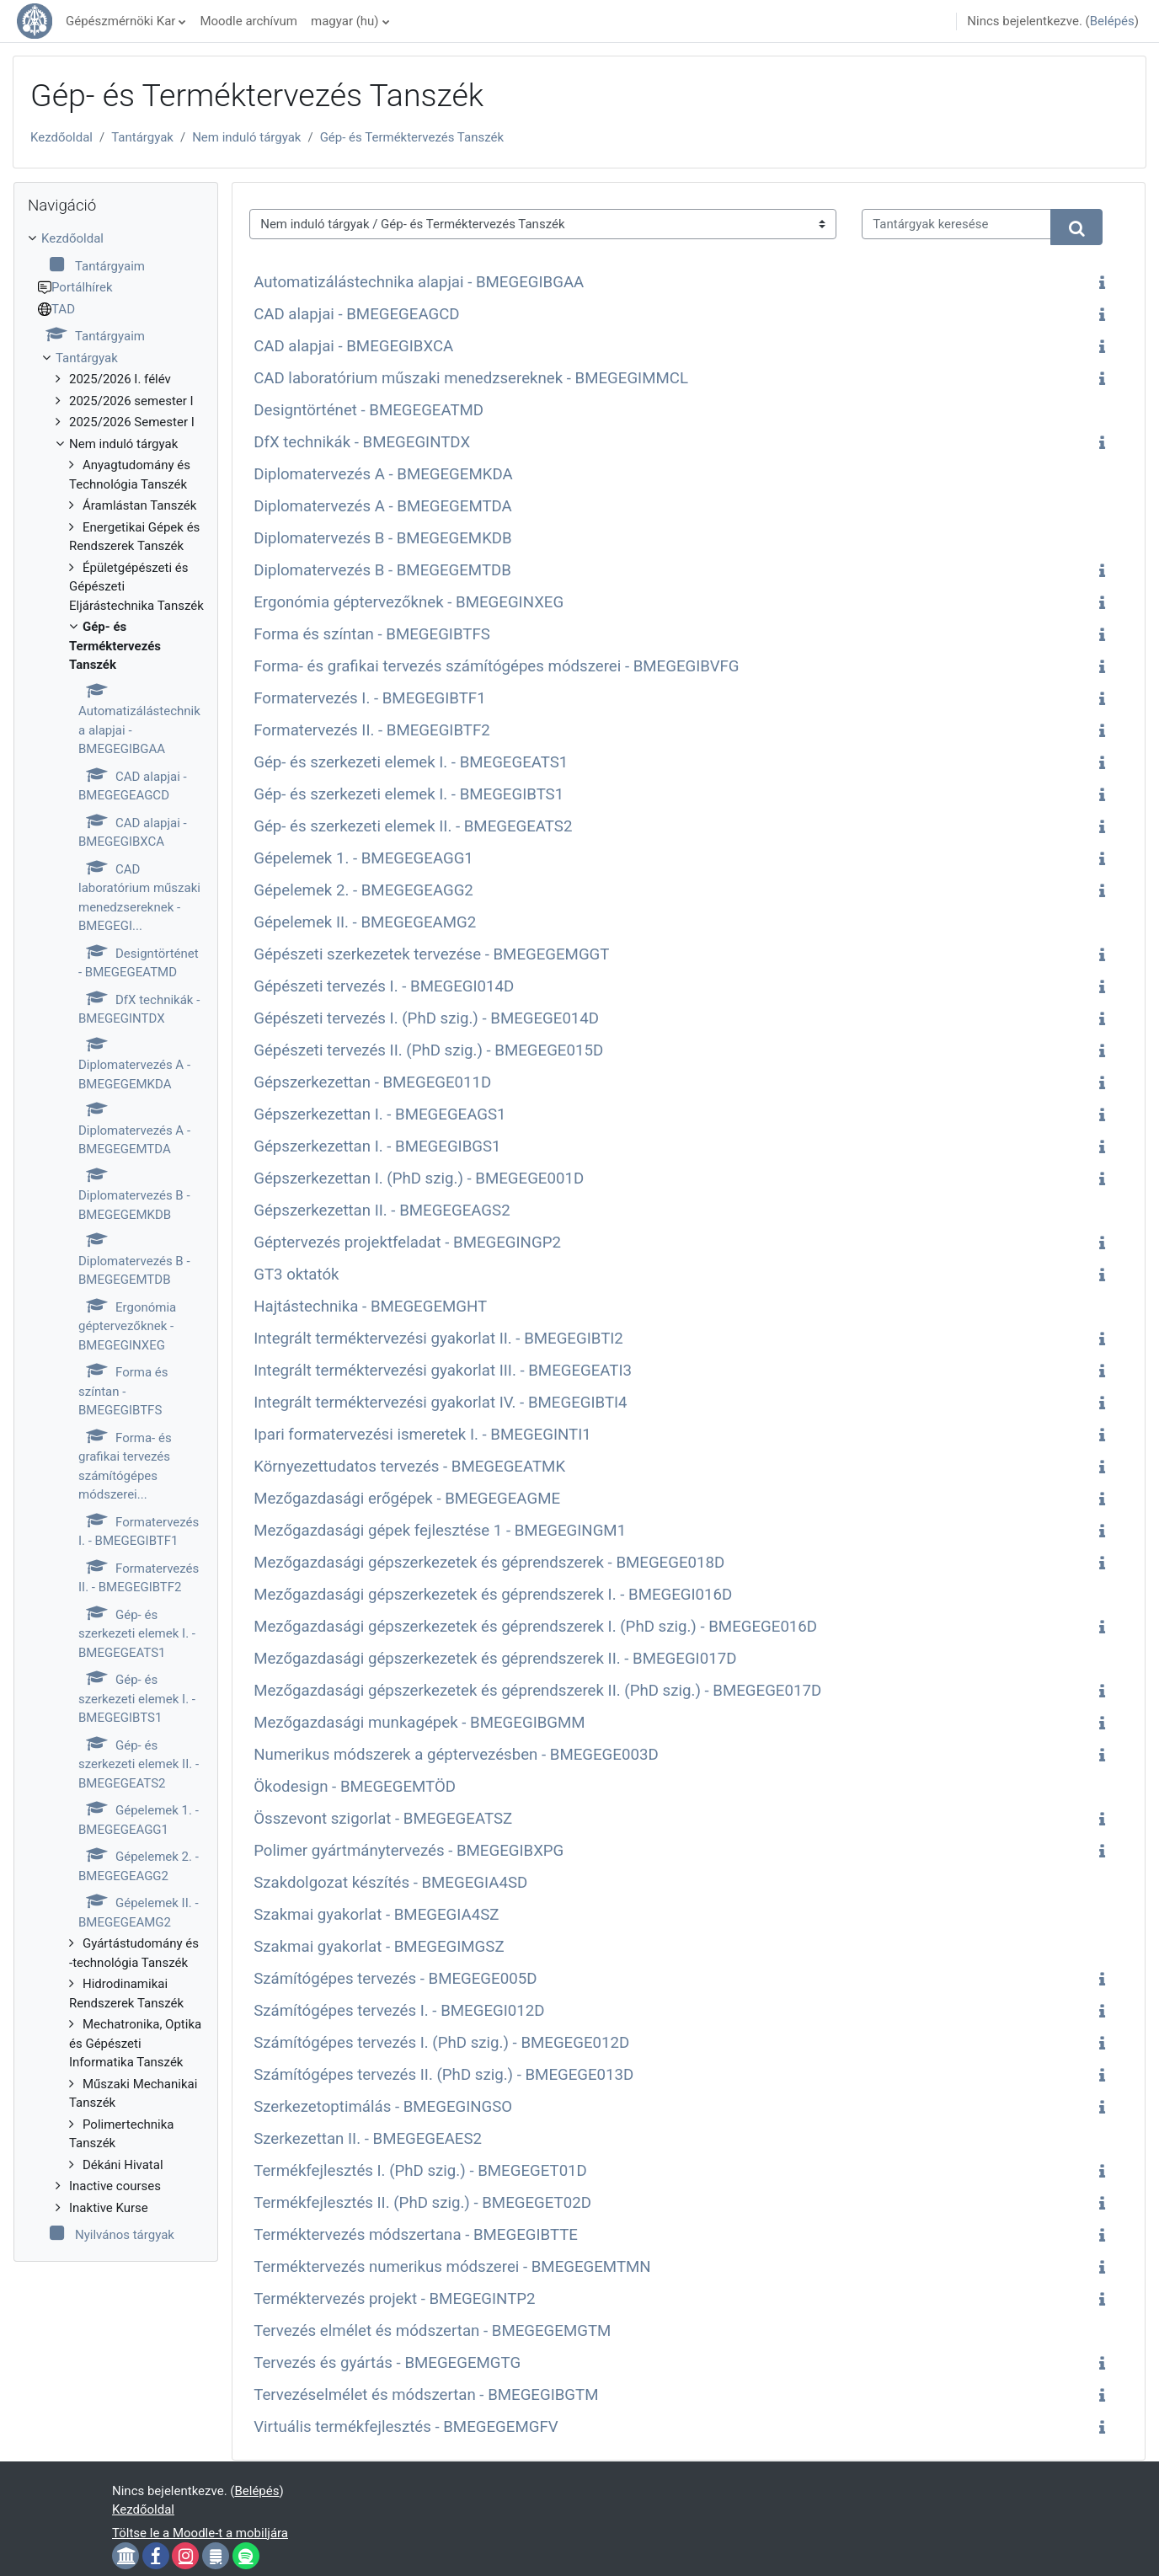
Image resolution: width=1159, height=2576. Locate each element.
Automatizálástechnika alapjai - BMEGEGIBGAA (419, 282)
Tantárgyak (142, 137)
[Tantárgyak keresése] (956, 224)
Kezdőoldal (61, 137)
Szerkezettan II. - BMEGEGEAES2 (368, 2139)
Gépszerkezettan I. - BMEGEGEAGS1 (379, 1114)
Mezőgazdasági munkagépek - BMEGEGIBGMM (419, 1722)
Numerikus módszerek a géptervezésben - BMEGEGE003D (456, 1754)
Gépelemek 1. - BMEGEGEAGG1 (363, 858)
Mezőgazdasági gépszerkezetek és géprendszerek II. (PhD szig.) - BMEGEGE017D (537, 1690)
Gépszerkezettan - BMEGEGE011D (372, 1082)
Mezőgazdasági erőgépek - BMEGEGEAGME (407, 1498)
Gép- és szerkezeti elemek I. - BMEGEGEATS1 (411, 762)
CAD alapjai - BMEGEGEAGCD (356, 314)
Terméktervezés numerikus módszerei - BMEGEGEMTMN (452, 2267)
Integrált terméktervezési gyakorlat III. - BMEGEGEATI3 (443, 1370)
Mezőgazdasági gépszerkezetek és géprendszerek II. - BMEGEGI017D (495, 1658)
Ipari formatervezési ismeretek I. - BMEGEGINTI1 (422, 1434)
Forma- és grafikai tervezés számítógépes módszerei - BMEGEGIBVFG (496, 666)
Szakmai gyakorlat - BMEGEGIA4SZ (376, 1914)
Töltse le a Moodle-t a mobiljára (200, 2533)
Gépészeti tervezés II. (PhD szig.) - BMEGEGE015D (428, 1050)
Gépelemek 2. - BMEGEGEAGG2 (363, 890)
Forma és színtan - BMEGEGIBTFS (372, 634)
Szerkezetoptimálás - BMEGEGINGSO (383, 2107)
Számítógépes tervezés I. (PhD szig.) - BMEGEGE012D (441, 2043)
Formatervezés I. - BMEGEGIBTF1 (369, 698)
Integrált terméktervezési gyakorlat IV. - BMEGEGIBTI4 (440, 1402)
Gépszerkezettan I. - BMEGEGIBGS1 (377, 1146)
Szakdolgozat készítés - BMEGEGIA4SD (390, 1882)
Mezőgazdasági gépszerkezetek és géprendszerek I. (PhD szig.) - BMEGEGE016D (535, 1626)
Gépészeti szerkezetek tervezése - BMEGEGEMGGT (431, 954)
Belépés (1112, 21)
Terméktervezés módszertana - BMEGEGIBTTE (416, 2235)
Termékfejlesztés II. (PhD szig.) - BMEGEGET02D (422, 2203)
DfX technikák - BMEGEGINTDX (362, 442)
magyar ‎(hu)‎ (345, 21)
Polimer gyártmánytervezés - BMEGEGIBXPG (408, 1850)
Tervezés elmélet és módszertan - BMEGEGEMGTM (432, 2331)
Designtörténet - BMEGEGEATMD (368, 410)
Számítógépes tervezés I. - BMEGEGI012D (399, 2010)
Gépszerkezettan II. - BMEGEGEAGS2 (382, 1210)
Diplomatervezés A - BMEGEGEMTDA (383, 506)
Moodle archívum (248, 21)
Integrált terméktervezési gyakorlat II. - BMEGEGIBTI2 (438, 1338)
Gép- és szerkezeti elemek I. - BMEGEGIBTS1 (408, 794)
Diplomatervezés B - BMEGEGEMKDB (383, 538)
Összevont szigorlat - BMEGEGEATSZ (383, 1818)
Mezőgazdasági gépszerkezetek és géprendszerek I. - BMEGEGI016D (493, 1594)
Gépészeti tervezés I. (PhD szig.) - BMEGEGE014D (426, 1018)
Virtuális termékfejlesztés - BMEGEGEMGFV (406, 2427)
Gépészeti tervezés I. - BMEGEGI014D (384, 986)
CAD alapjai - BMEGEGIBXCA (353, 346)
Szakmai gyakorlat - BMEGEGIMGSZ (379, 1946)
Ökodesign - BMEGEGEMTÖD (355, 1786)
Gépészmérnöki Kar (120, 21)
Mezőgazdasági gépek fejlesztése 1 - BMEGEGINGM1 (440, 1530)
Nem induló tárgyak (246, 137)
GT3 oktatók (296, 1274)
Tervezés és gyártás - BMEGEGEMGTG (387, 2363)
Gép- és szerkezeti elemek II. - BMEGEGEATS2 (413, 826)
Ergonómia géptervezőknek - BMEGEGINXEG (408, 602)
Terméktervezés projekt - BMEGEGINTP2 (394, 2299)
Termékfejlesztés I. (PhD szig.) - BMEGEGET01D (420, 2171)
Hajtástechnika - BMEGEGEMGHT (370, 1306)
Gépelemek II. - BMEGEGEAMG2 (365, 922)
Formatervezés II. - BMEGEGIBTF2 (372, 730)
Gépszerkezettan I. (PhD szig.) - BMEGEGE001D (419, 1178)
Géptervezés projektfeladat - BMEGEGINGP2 (407, 1242)
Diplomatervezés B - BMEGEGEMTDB (382, 570)
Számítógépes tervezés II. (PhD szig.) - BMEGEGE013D (443, 2075)
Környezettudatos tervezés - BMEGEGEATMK (409, 1466)
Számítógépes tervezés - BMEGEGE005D (395, 1978)
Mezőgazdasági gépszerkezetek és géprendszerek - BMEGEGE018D (489, 1562)
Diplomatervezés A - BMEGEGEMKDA (383, 474)
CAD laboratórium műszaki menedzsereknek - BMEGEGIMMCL (471, 378)
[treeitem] (116, 1237)
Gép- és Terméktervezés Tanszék (412, 137)
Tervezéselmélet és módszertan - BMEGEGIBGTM (426, 2395)
